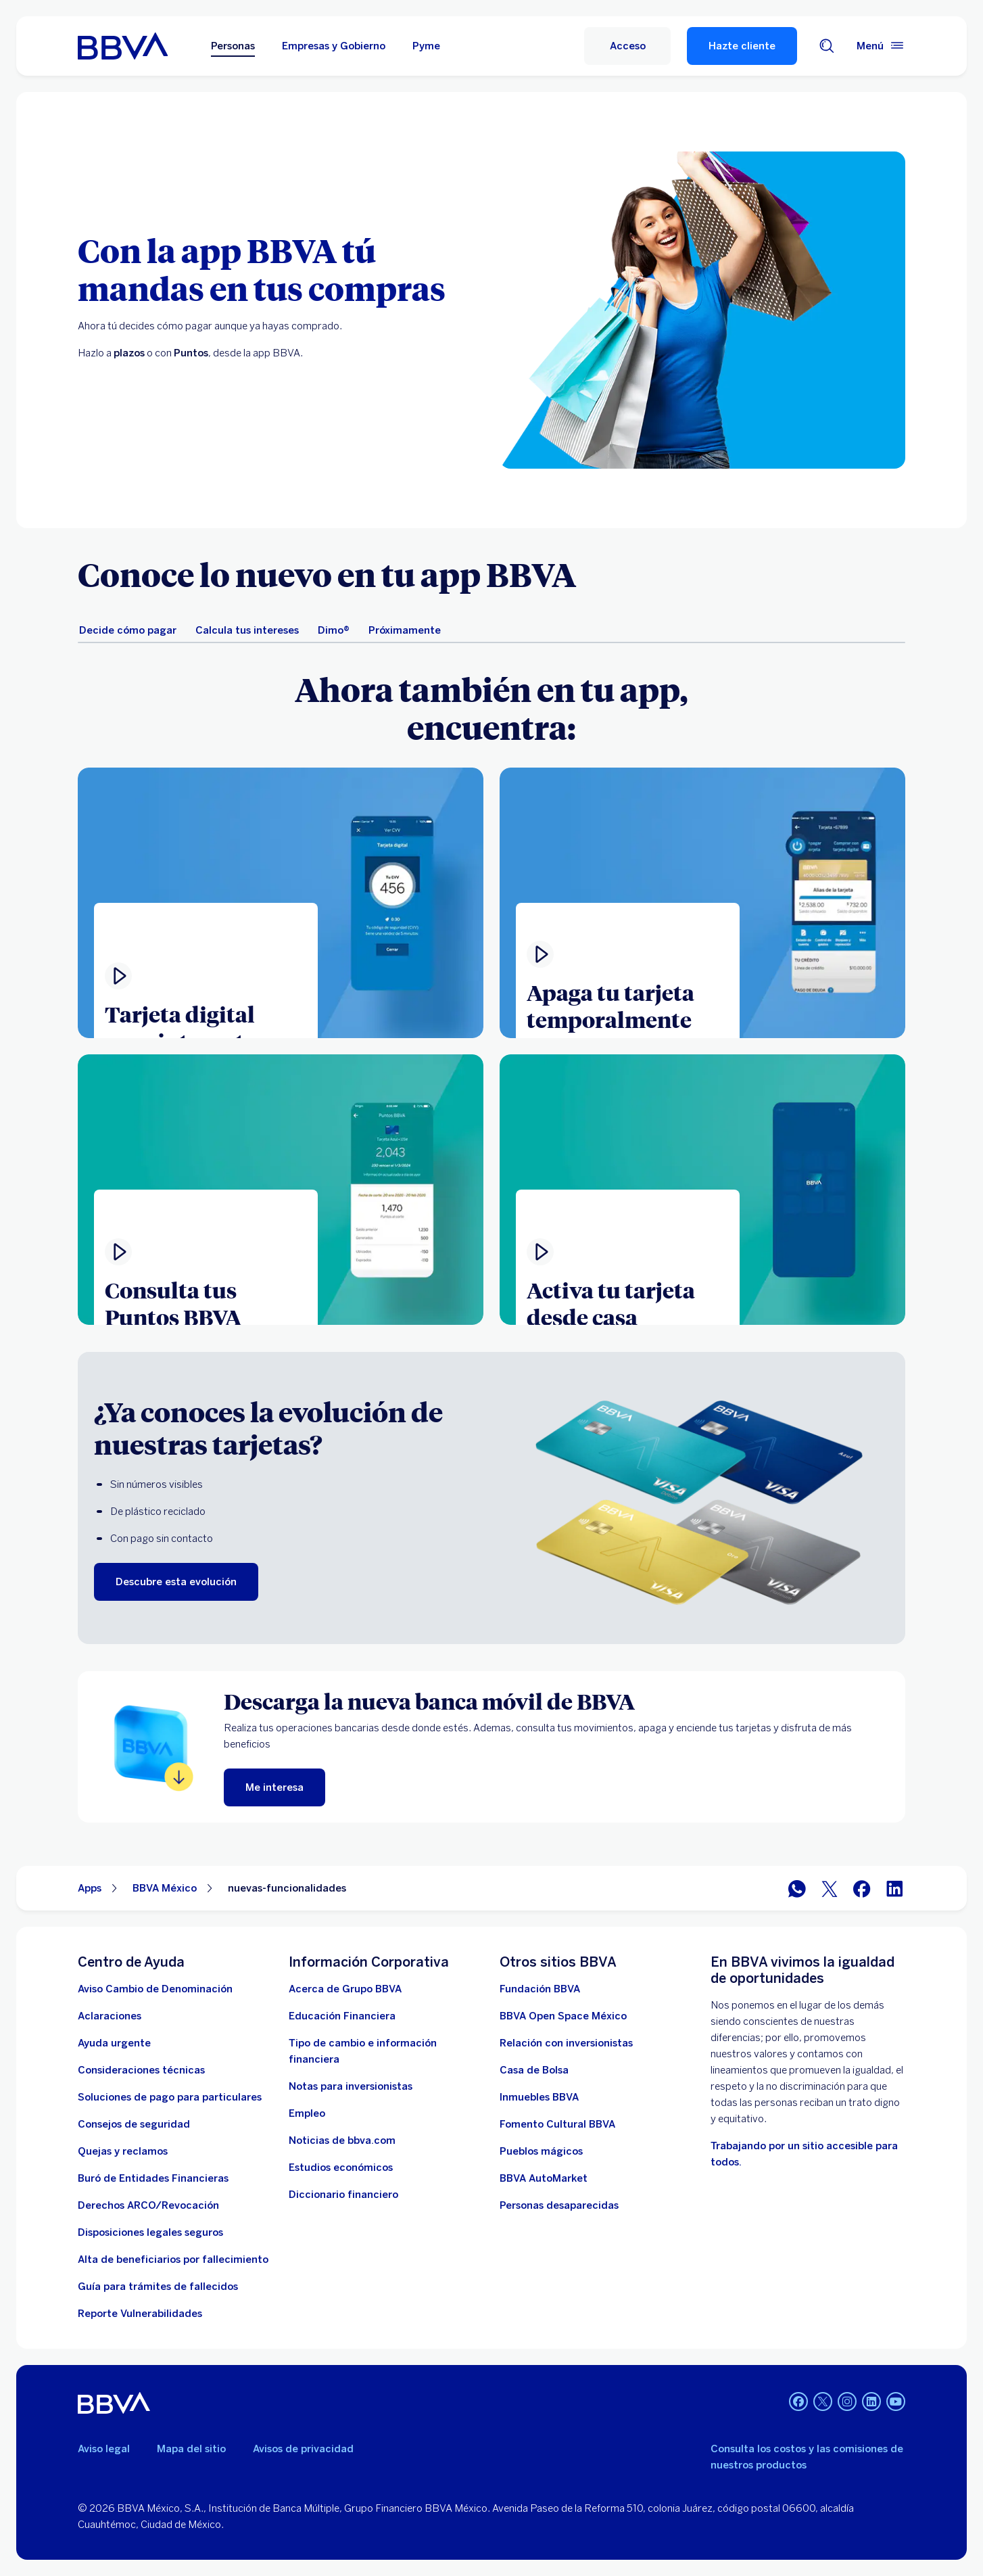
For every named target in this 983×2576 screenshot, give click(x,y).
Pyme (426, 46)
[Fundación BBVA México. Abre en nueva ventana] (540, 1989)
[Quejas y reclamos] (123, 2151)
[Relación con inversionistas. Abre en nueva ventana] (566, 2043)
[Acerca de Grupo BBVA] (345, 1989)
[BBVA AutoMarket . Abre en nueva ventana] (544, 2178)
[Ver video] (280, 1189)
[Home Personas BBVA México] (123, 46)
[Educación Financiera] (342, 2016)
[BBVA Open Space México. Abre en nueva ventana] (563, 2016)
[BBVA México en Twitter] (829, 1888)
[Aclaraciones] (109, 2016)
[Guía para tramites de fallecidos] (158, 2286)
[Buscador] (826, 46)
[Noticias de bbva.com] (342, 2140)
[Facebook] (798, 2403)
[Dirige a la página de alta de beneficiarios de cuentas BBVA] (173, 2259)
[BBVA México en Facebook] (862, 1888)
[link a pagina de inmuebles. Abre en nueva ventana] (539, 2097)
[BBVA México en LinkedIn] (894, 1888)
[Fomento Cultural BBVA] (557, 2124)
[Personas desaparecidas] (559, 2205)
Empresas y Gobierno (333, 46)
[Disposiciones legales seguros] (150, 2232)
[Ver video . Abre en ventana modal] (280, 903)
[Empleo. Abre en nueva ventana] (307, 2113)
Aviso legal (104, 2449)
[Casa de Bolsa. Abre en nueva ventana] (534, 2070)
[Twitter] (822, 2403)
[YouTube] (895, 2403)
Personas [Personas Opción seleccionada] (233, 46)
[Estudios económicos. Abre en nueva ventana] (341, 2167)
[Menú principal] (881, 46)
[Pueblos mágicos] (541, 2151)
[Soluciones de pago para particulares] (170, 2097)
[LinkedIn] (871, 2403)
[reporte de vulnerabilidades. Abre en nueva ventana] (140, 2313)
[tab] (127, 630)
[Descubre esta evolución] (176, 1582)
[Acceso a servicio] (627, 46)
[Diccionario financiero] (343, 2194)
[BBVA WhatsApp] (797, 1888)
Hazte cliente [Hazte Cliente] (742, 46)
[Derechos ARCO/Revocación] (148, 2205)
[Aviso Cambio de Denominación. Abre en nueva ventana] (155, 1989)
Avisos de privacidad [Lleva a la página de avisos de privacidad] (303, 2449)
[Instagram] (847, 2403)
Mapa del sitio (191, 2449)
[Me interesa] (274, 1787)
